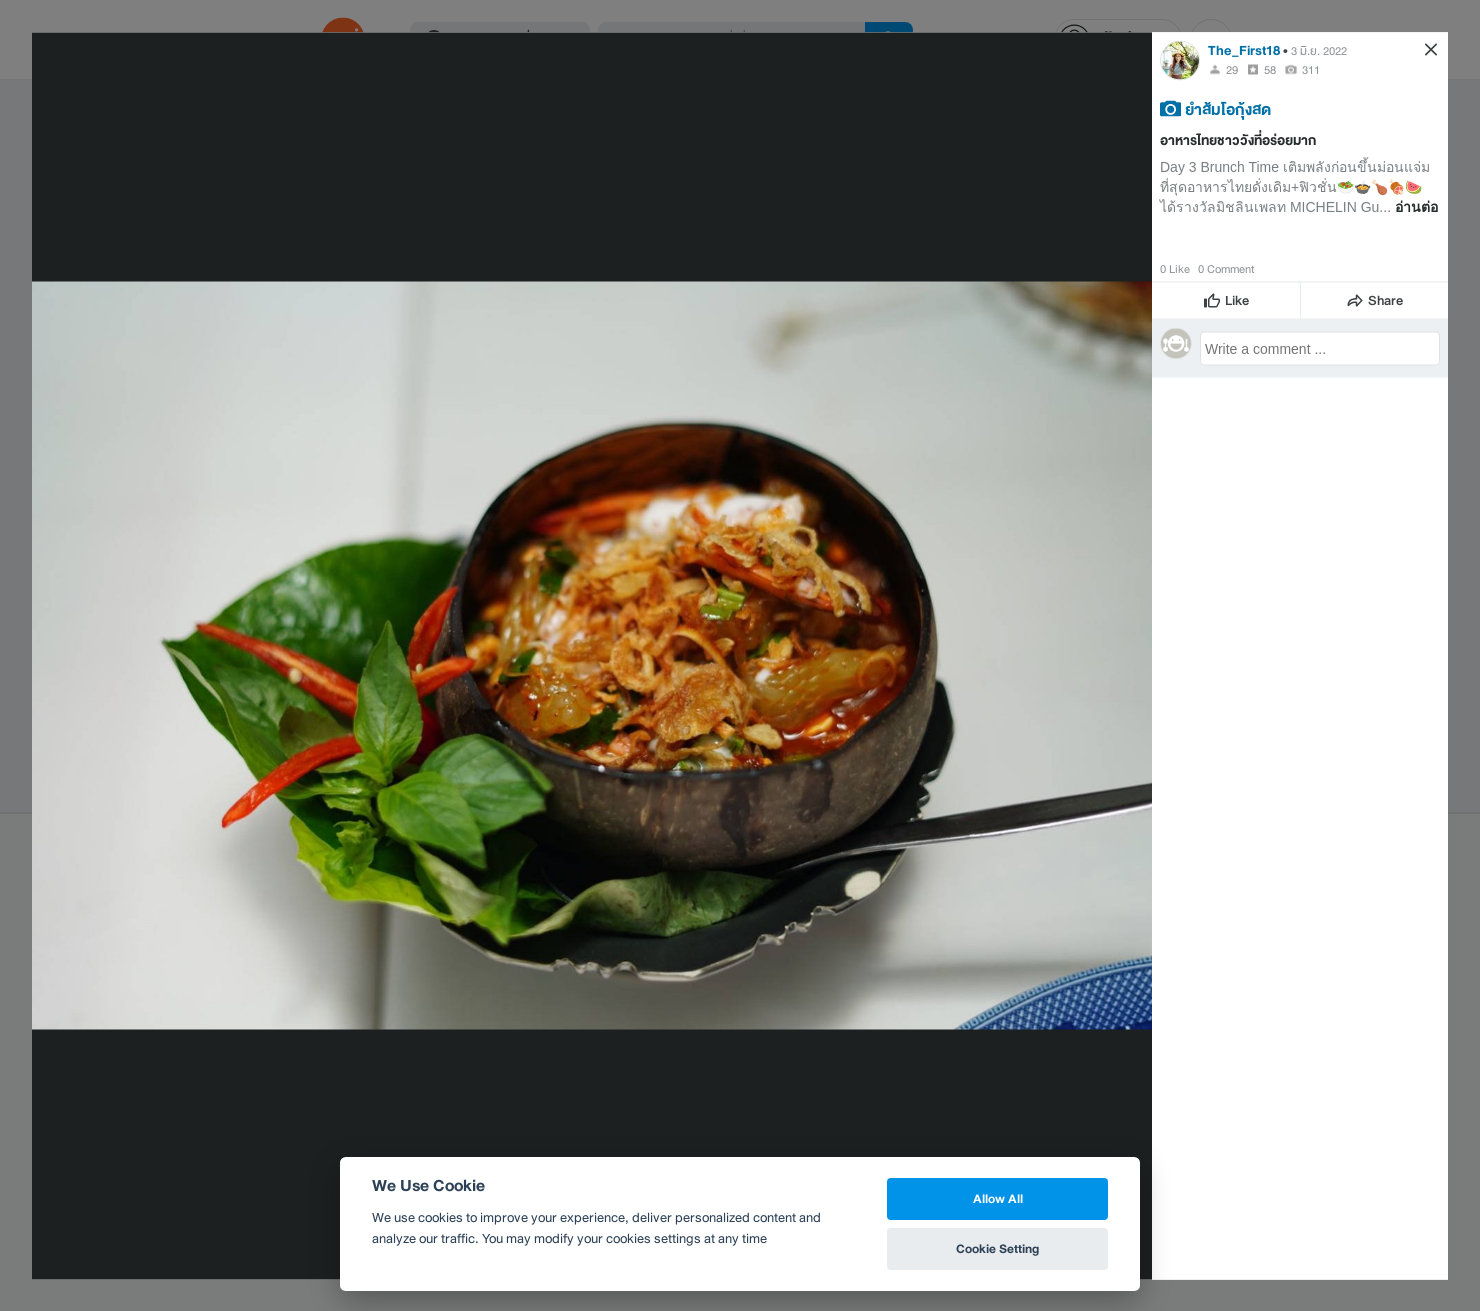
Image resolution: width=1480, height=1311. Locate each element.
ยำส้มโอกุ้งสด (1228, 108)
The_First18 (1244, 49)
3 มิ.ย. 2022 (1319, 50)
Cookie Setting (997, 1248)
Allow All (998, 1198)
